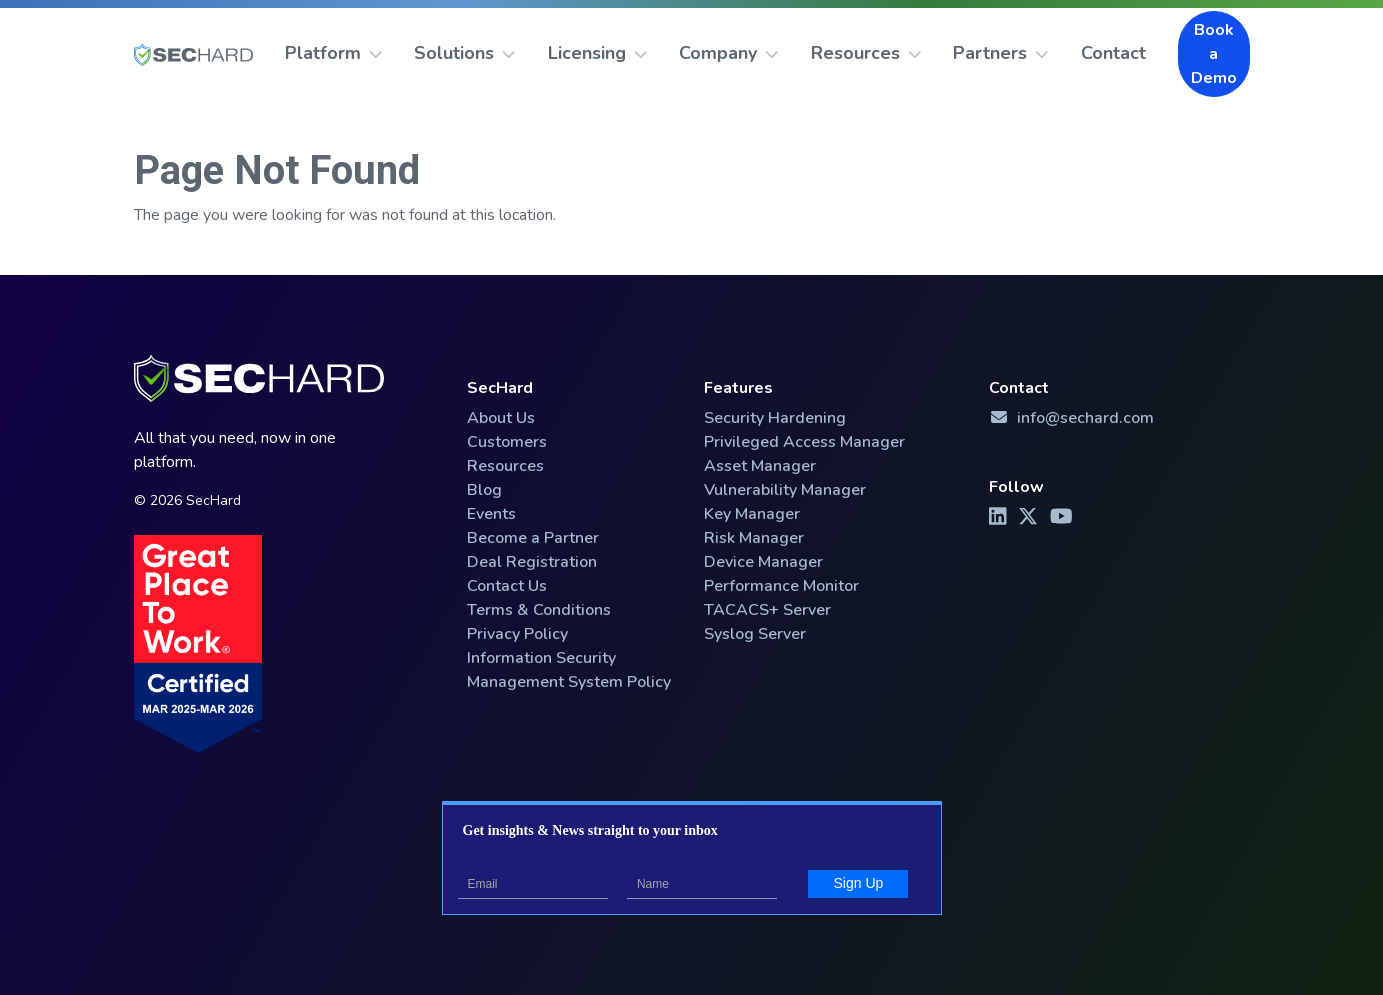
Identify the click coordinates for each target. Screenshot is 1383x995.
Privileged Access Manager (804, 442)
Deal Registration (532, 562)
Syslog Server (755, 634)
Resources (866, 53)
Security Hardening (775, 418)
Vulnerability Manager (785, 490)
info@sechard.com (1071, 418)
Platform (334, 53)
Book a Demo (1214, 54)
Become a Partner (533, 538)
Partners (1001, 53)
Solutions (465, 53)
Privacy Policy (517, 634)
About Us (501, 418)
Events (491, 514)
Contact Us (507, 586)
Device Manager (763, 562)
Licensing (598, 53)
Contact (1113, 53)
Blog (484, 490)
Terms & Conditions (539, 610)
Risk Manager (754, 538)
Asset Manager (760, 466)
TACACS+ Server (767, 610)
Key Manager (752, 514)
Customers (507, 442)
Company (729, 53)
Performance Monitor (781, 586)
